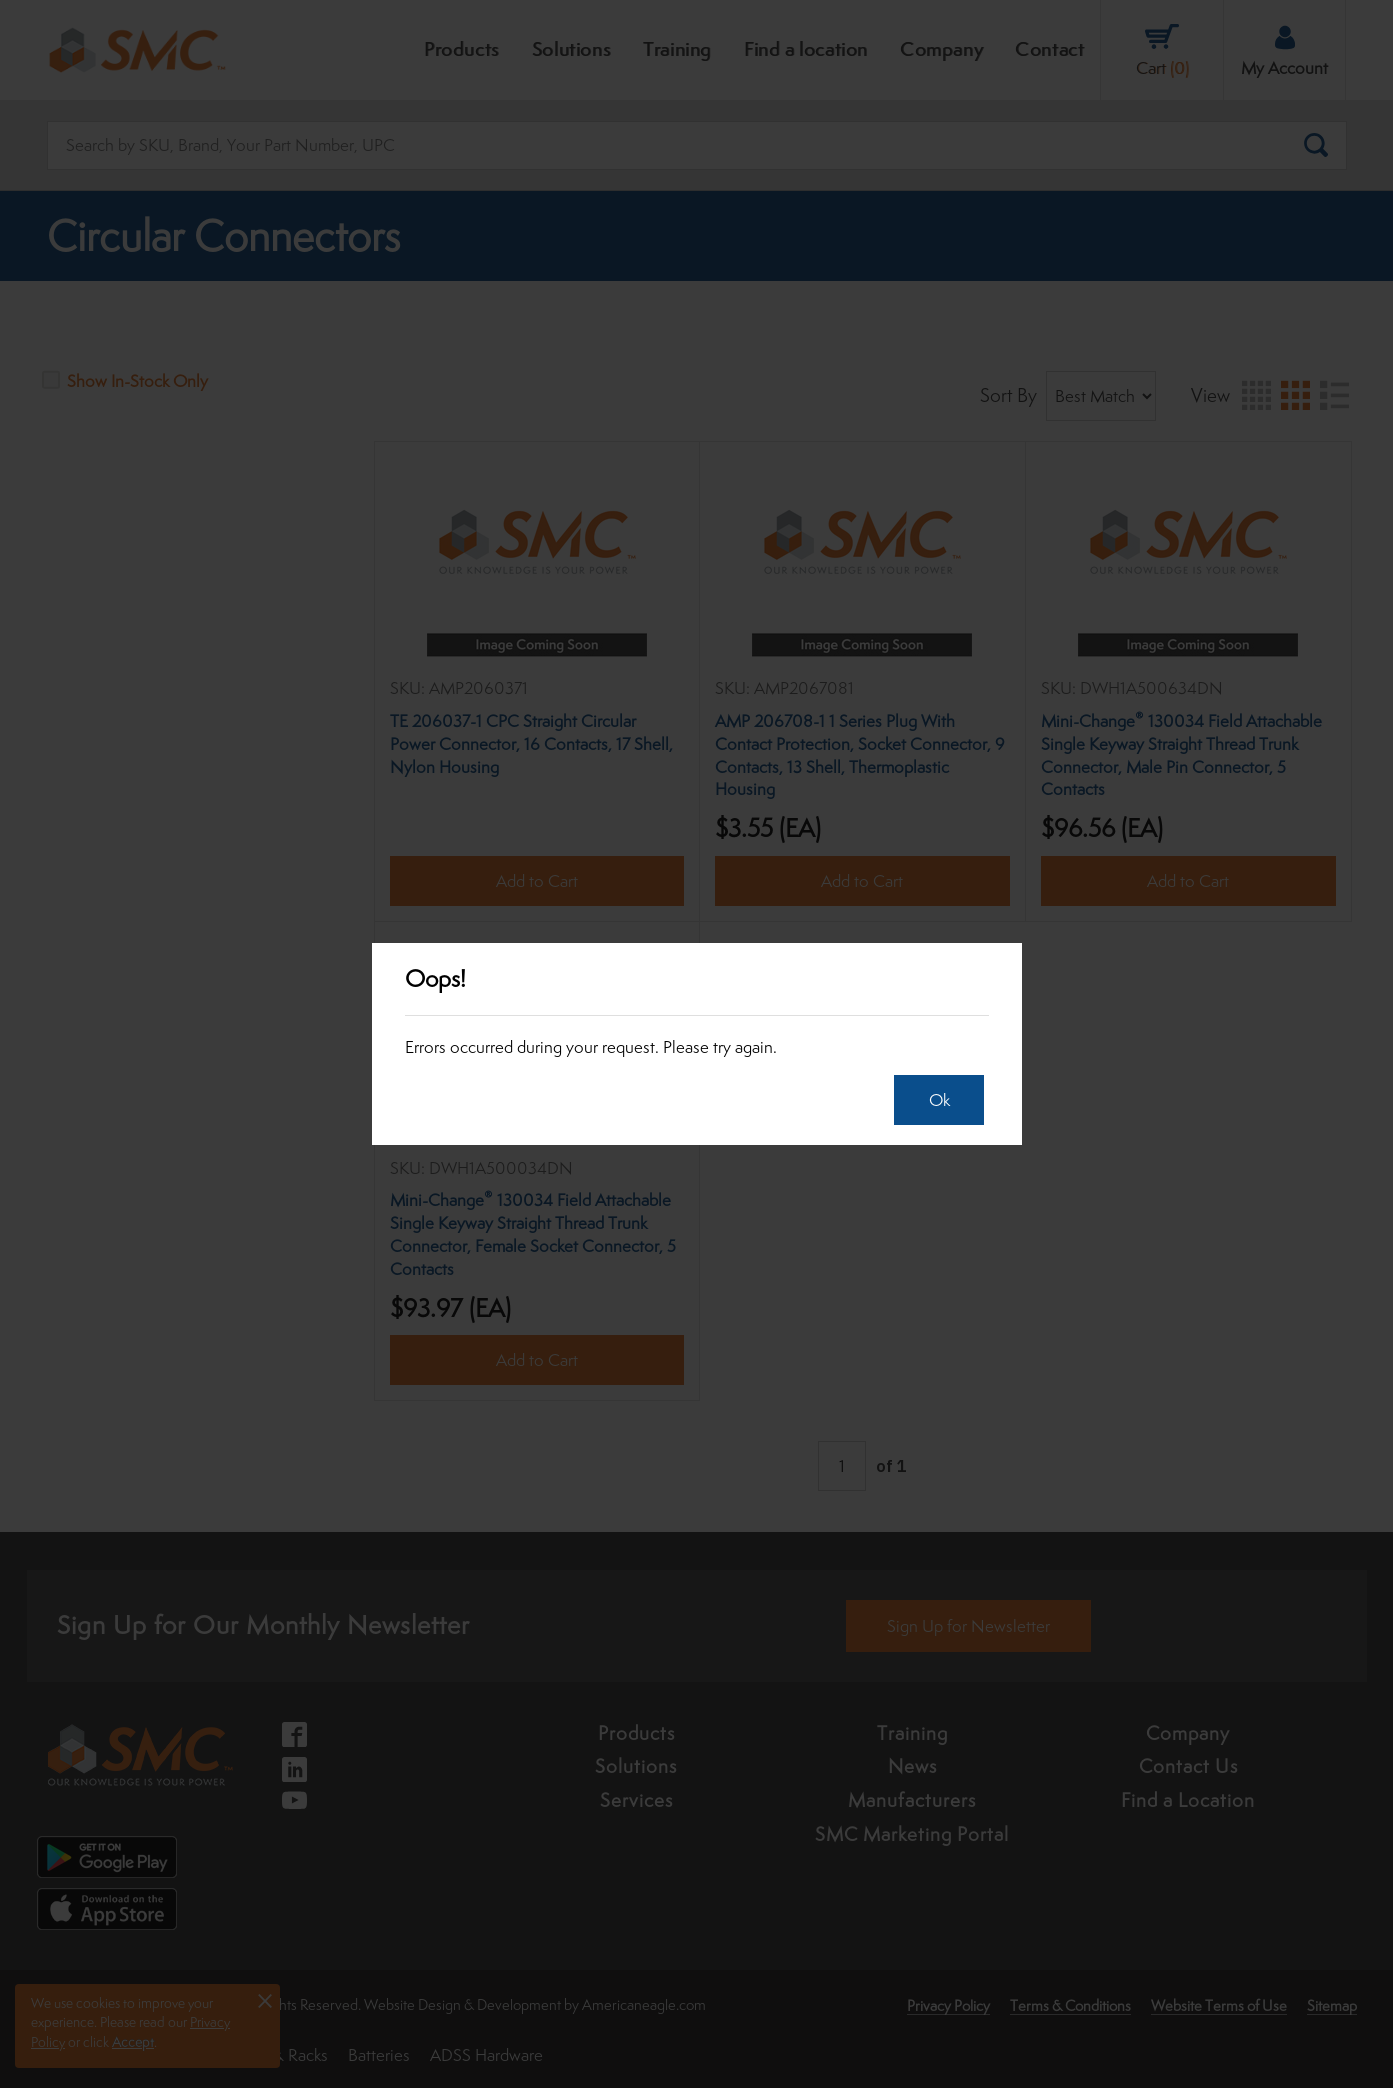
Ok (934, 1100)
